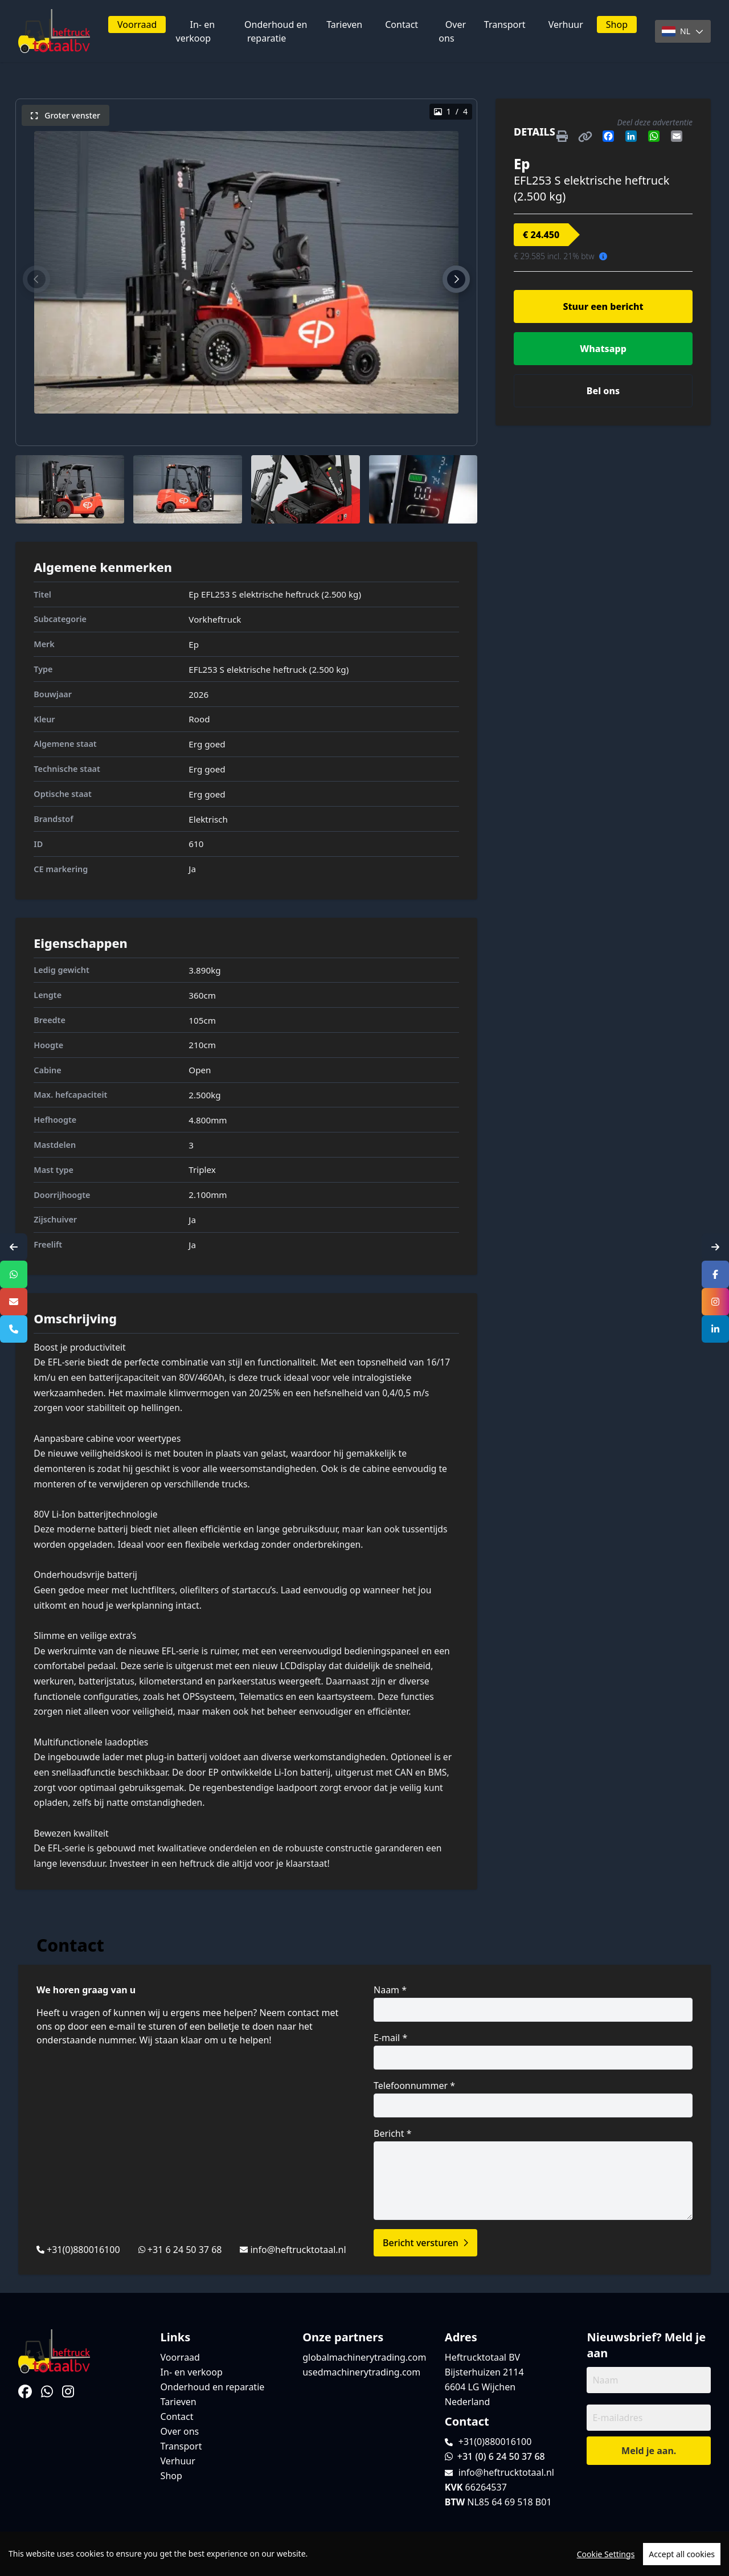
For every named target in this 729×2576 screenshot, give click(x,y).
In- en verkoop (195, 31)
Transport (505, 24)
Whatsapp (603, 348)
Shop (617, 24)
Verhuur (565, 24)
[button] (36, 279)
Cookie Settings (606, 2554)
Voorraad (137, 24)
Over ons (452, 31)
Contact (401, 24)
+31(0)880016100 (83, 2249)
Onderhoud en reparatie (275, 31)
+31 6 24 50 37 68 (185, 2249)
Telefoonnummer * (533, 2098)
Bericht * (533, 2173)
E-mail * (533, 2050)
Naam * (533, 2003)
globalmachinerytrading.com (364, 2357)
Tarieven (344, 24)
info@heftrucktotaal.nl (298, 2249)
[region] (364, 2554)
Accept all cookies (682, 2554)
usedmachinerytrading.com (361, 2372)
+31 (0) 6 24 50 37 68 (495, 2456)
